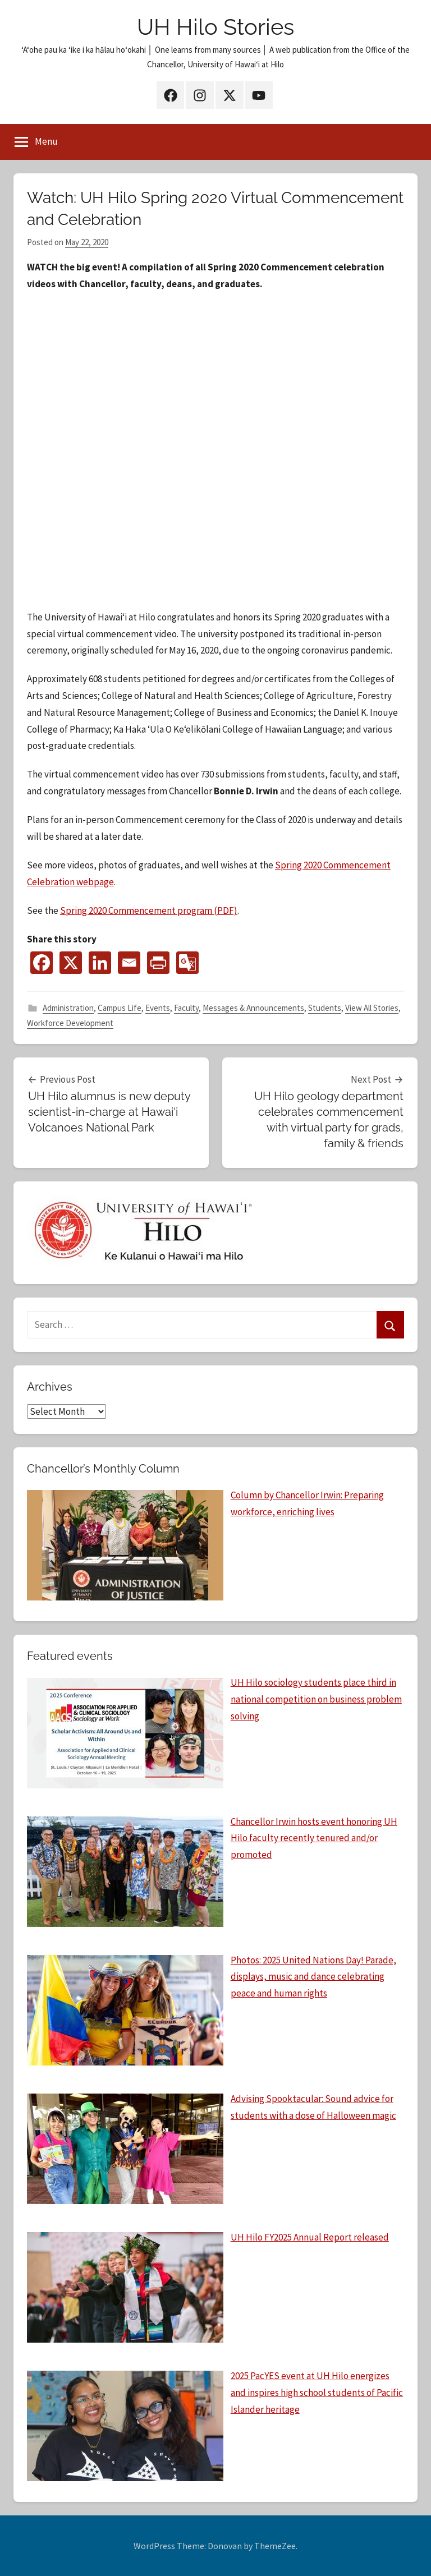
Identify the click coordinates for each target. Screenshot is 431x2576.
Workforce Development (70, 1023)
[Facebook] (41, 962)
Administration (68, 1007)
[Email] (129, 962)
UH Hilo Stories (215, 26)
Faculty (186, 1007)
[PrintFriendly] (158, 962)
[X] (70, 962)
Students (324, 1007)
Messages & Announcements (253, 1007)
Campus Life (119, 1007)
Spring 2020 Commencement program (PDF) (148, 910)
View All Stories (371, 1007)
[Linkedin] (99, 962)
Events (157, 1007)
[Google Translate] (187, 962)
